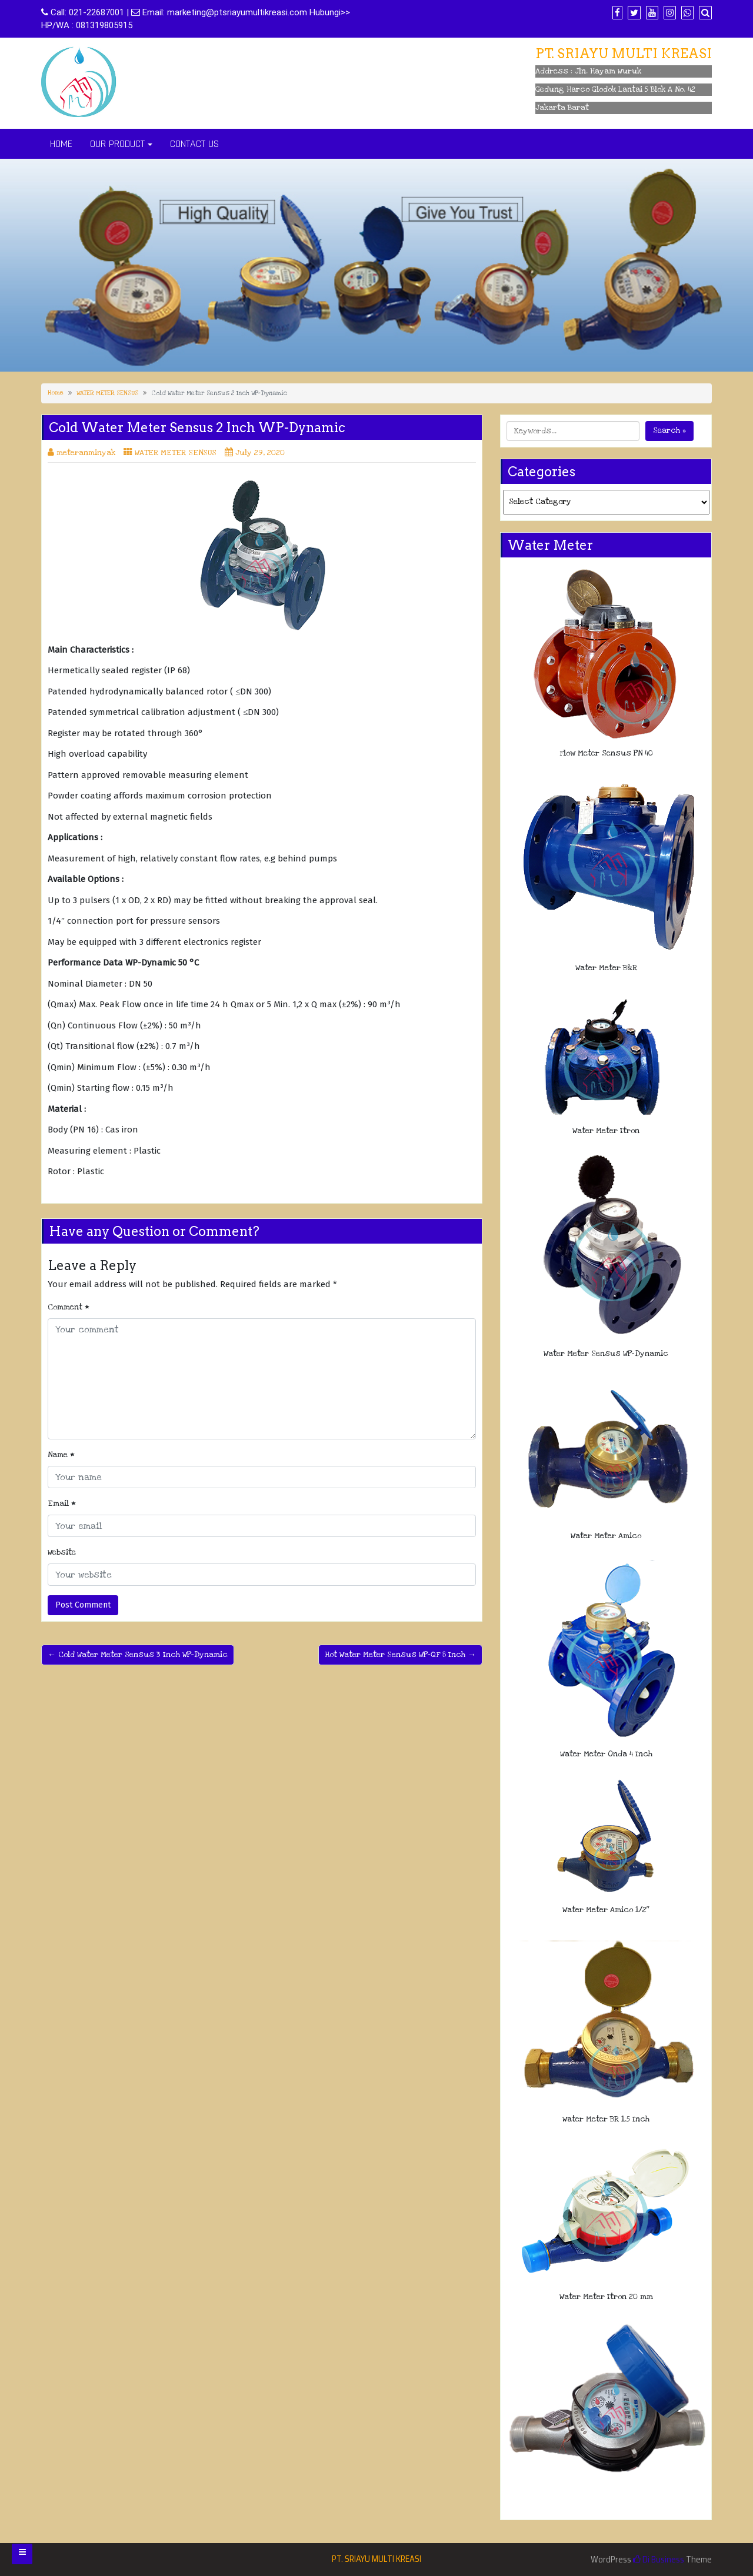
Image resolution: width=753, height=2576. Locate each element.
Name (61, 1454)
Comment (68, 1307)
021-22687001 (96, 12)
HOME (61, 144)
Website (62, 1552)
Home (56, 393)
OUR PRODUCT (117, 144)
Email (62, 1503)
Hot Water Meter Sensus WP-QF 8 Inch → (400, 1654)
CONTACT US (194, 144)
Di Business (658, 2559)
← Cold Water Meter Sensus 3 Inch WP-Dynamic (138, 1654)
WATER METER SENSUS (107, 393)
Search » (669, 430)
